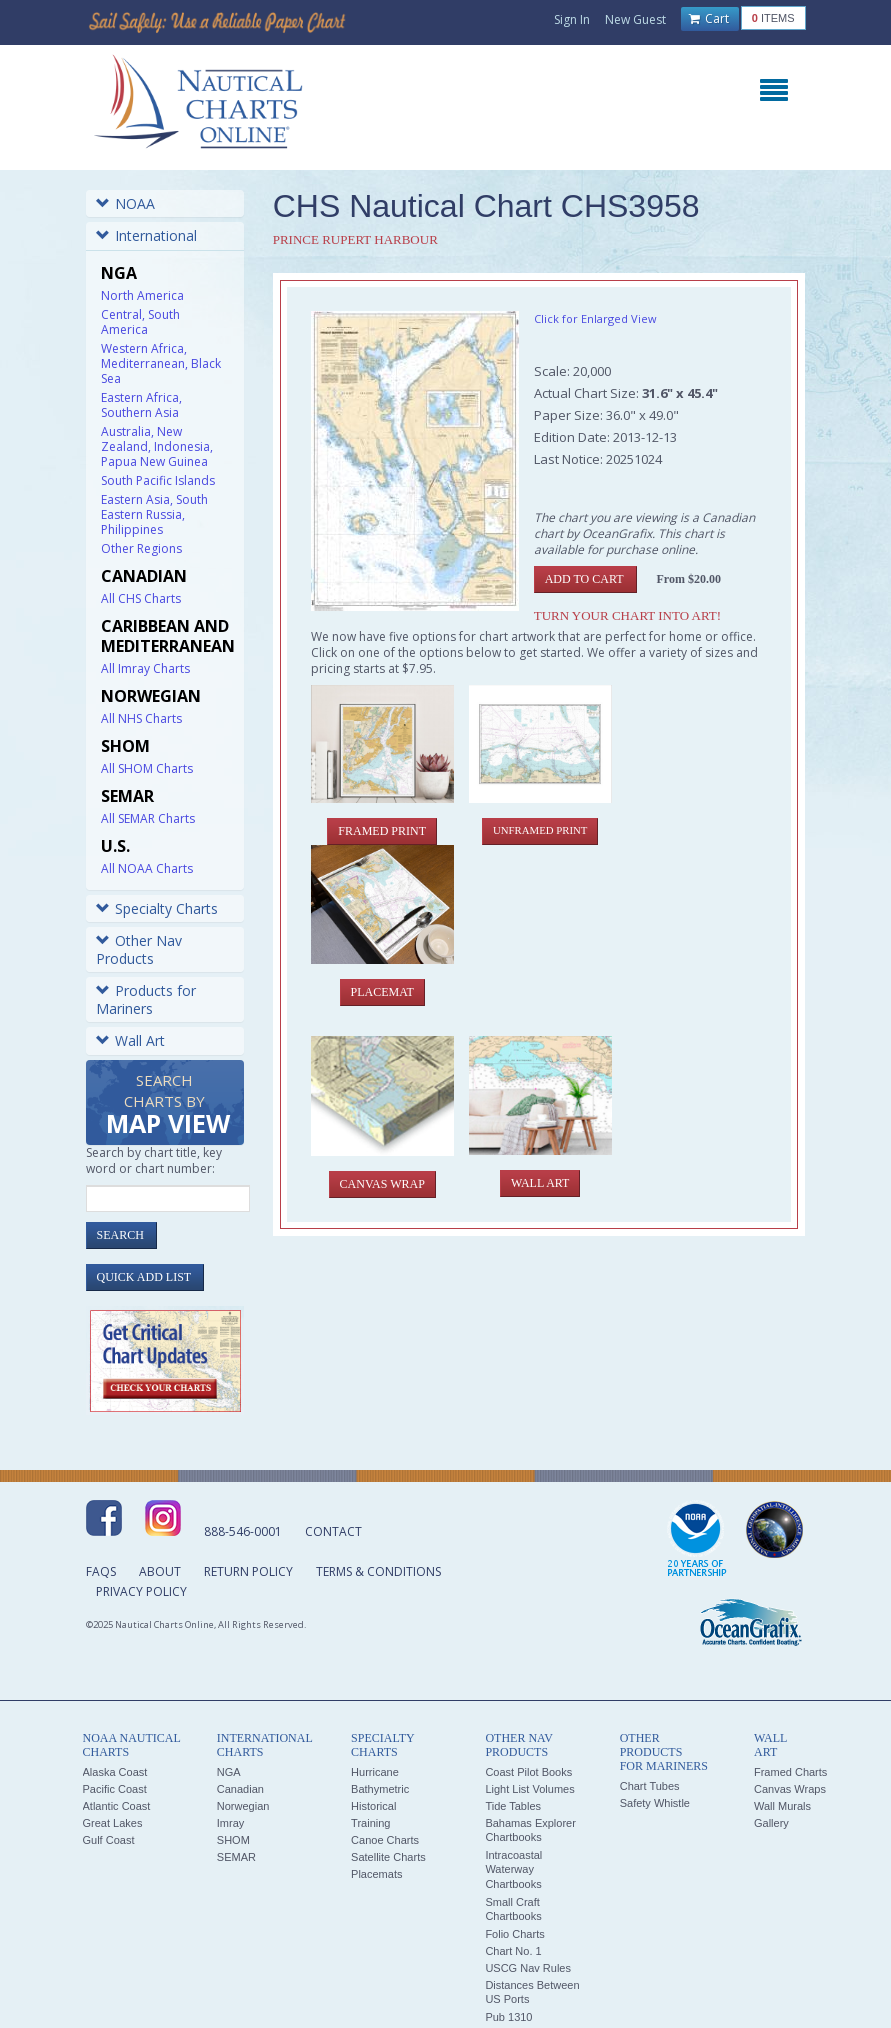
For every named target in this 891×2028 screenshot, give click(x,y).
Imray (231, 1823)
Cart (709, 19)
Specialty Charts (157, 908)
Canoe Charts (385, 1840)
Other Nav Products (139, 949)
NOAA (125, 203)
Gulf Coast (109, 1840)
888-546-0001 (243, 1531)
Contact (333, 1531)
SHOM (233, 1840)
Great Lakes (113, 1823)
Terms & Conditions (378, 1571)
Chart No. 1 (513, 1951)
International (146, 235)
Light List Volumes (529, 1789)
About (160, 1571)
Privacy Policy (141, 1591)
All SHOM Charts (147, 768)
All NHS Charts (141, 718)
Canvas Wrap (382, 1184)
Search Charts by (168, 1105)
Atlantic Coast (117, 1806)
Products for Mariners (146, 999)
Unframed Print (540, 830)
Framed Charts (790, 1772)
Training (370, 1823)
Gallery (771, 1823)
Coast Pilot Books (528, 1772)
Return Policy (248, 1571)
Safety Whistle (655, 1803)
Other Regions (141, 548)
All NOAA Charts (147, 868)
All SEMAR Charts (148, 818)
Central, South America (140, 322)
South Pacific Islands (158, 480)
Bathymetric (380, 1789)
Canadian (240, 1789)
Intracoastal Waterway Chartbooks (513, 1869)
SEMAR (236, 1857)
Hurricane (375, 1772)
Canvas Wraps (790, 1789)
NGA (229, 1772)
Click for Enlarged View (595, 318)
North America (142, 295)
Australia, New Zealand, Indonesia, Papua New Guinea (157, 446)
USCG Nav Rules (528, 1968)
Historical (373, 1806)
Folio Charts (514, 1934)
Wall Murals (782, 1806)
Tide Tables (513, 1806)
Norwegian (243, 1806)
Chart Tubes (650, 1786)
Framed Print (382, 831)
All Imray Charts (145, 668)
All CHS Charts (141, 598)
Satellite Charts (388, 1857)
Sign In (572, 19)
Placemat (382, 992)
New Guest (635, 19)
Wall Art (130, 1040)
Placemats (376, 1874)
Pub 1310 (508, 2017)
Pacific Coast (115, 1789)
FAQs (101, 1571)
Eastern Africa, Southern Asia (141, 405)
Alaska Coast (115, 1772)
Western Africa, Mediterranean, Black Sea (161, 363)
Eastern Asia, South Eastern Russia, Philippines (154, 514)
